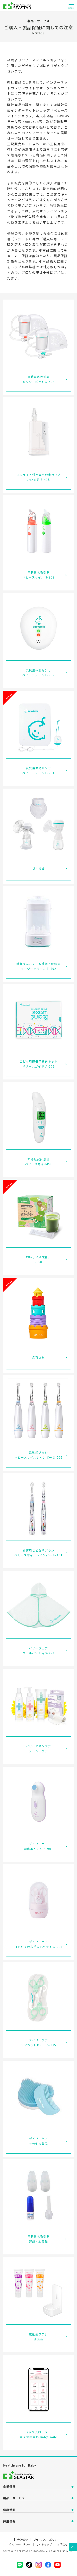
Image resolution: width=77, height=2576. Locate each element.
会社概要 (22, 2540)
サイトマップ (44, 2544)
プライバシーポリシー (46, 2540)
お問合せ (62, 2544)
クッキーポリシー (20, 2544)
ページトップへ (73, 2547)
